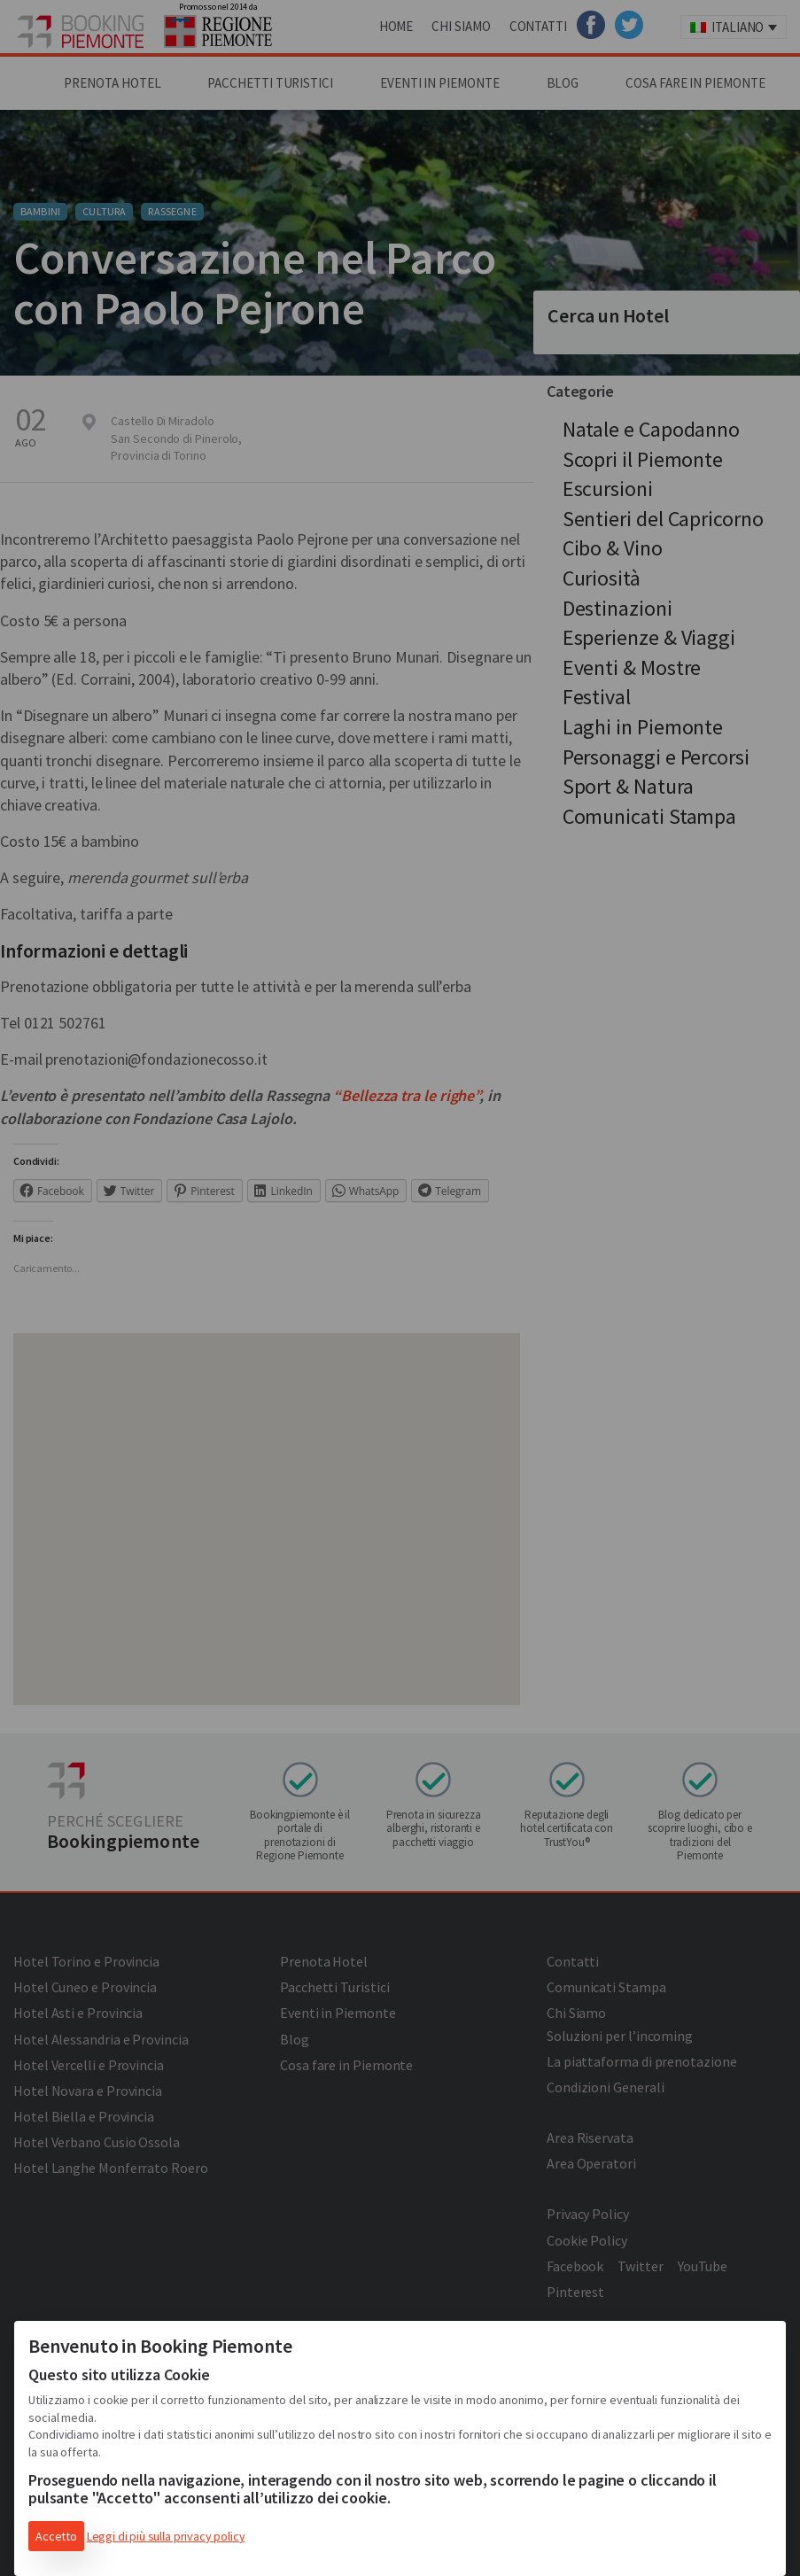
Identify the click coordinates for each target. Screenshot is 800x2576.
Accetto (56, 2536)
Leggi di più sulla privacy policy (166, 2536)
